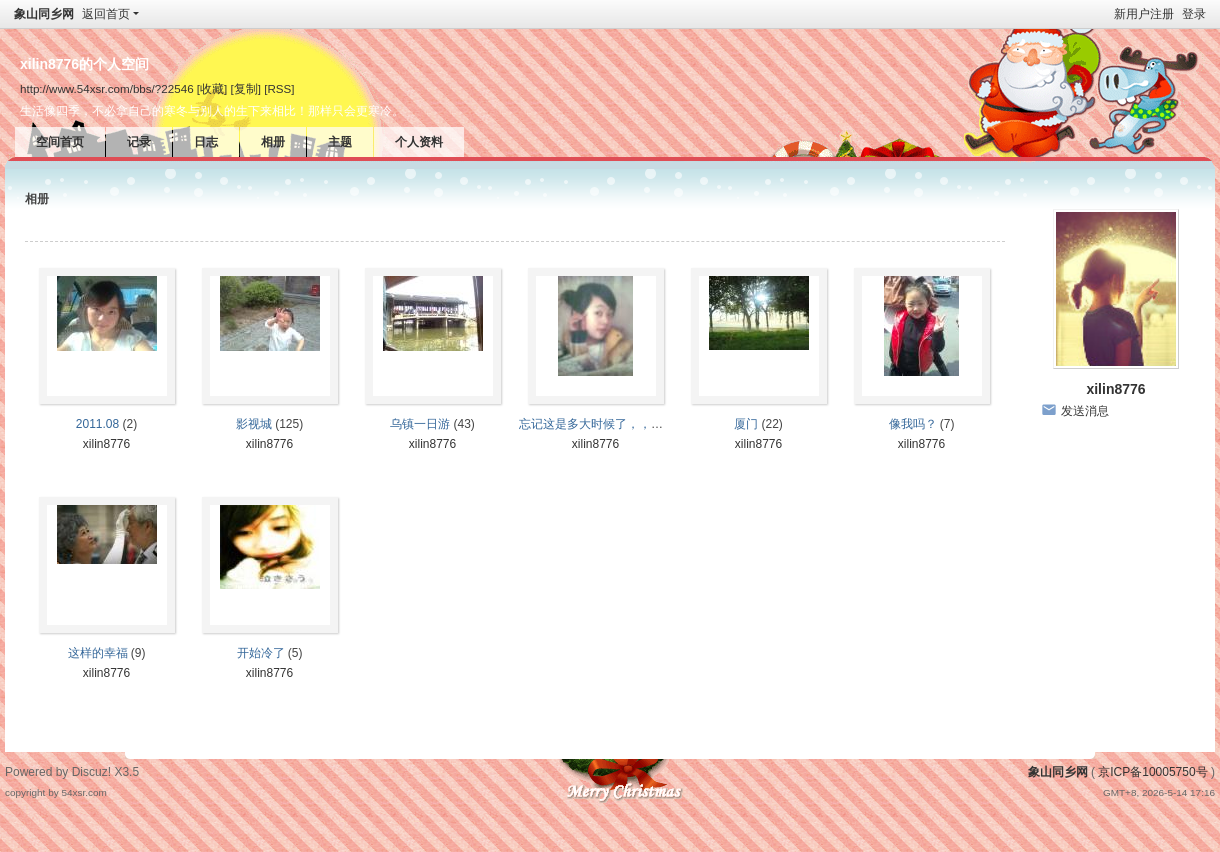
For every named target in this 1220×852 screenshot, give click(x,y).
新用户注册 (1144, 14)
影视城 (254, 424)
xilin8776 (106, 444)
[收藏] (212, 88)
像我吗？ (913, 424)
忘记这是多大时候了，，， (591, 424)
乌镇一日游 (420, 424)
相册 (273, 142)
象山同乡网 (44, 14)
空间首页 (60, 142)
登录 (1194, 14)
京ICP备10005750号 (1152, 772)
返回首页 (106, 14)
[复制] (246, 88)
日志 (206, 142)
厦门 (746, 424)
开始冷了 (261, 653)
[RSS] (279, 88)
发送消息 (1085, 411)
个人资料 (419, 142)
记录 (139, 142)
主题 (340, 142)
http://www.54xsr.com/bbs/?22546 (107, 88)
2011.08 (97, 424)
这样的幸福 (98, 653)
